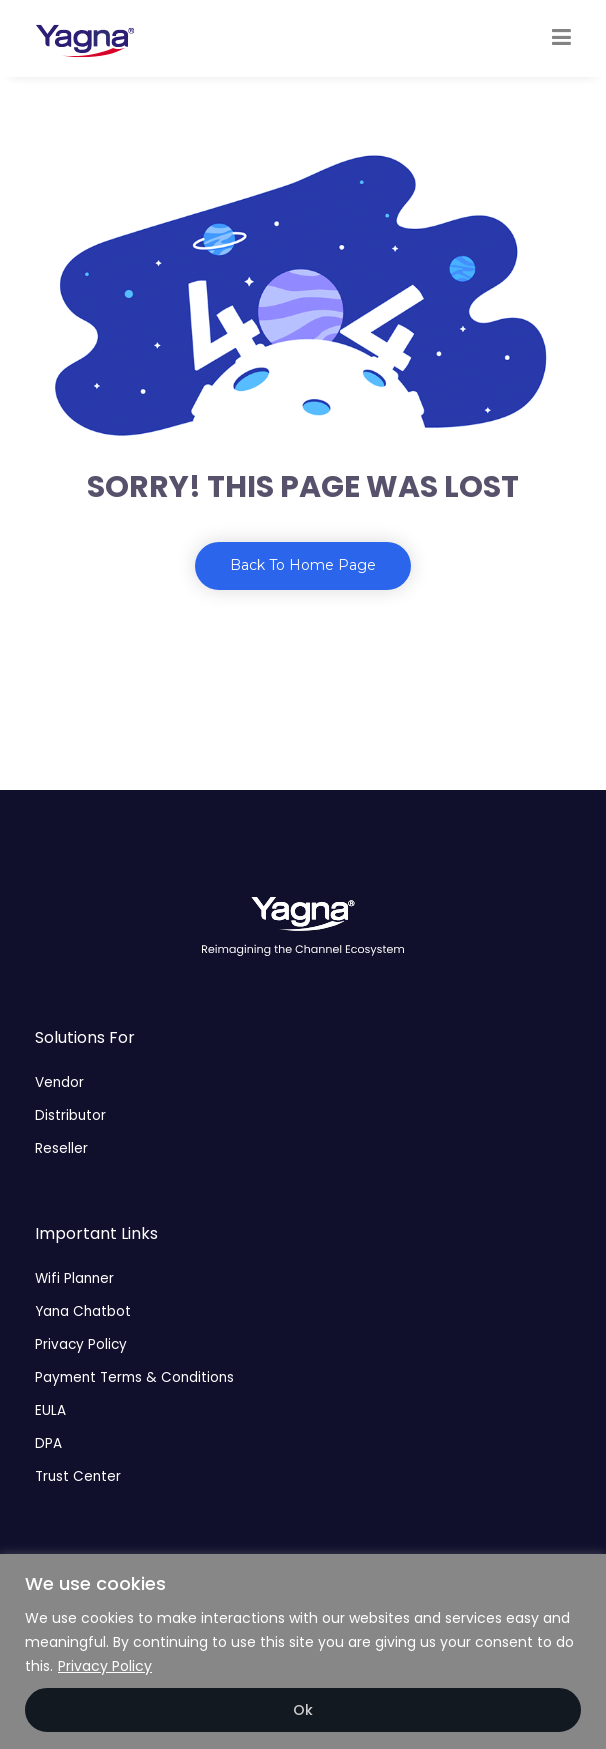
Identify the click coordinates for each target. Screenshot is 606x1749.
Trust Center (78, 1476)
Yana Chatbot (83, 1311)
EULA (50, 1410)
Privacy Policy (105, 1666)
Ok (303, 1710)
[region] (303, 1651)
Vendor (59, 1082)
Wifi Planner (74, 1278)
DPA (48, 1443)
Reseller (61, 1148)
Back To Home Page (303, 565)
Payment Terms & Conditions (134, 1377)
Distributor (70, 1115)
